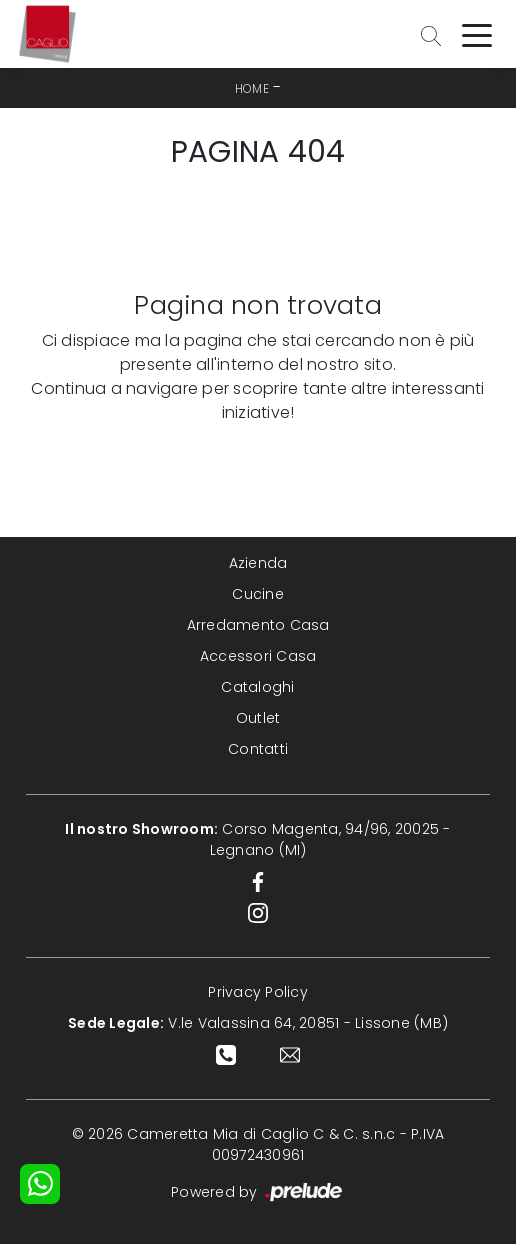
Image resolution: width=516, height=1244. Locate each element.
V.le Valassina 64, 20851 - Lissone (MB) (258, 1023)
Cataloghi (257, 687)
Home (252, 88)
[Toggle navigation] (477, 34)
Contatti (258, 749)
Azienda (258, 563)
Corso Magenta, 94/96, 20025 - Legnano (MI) (257, 839)
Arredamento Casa (258, 625)
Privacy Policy (258, 992)
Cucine (258, 594)
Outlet (258, 718)
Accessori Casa (258, 656)
